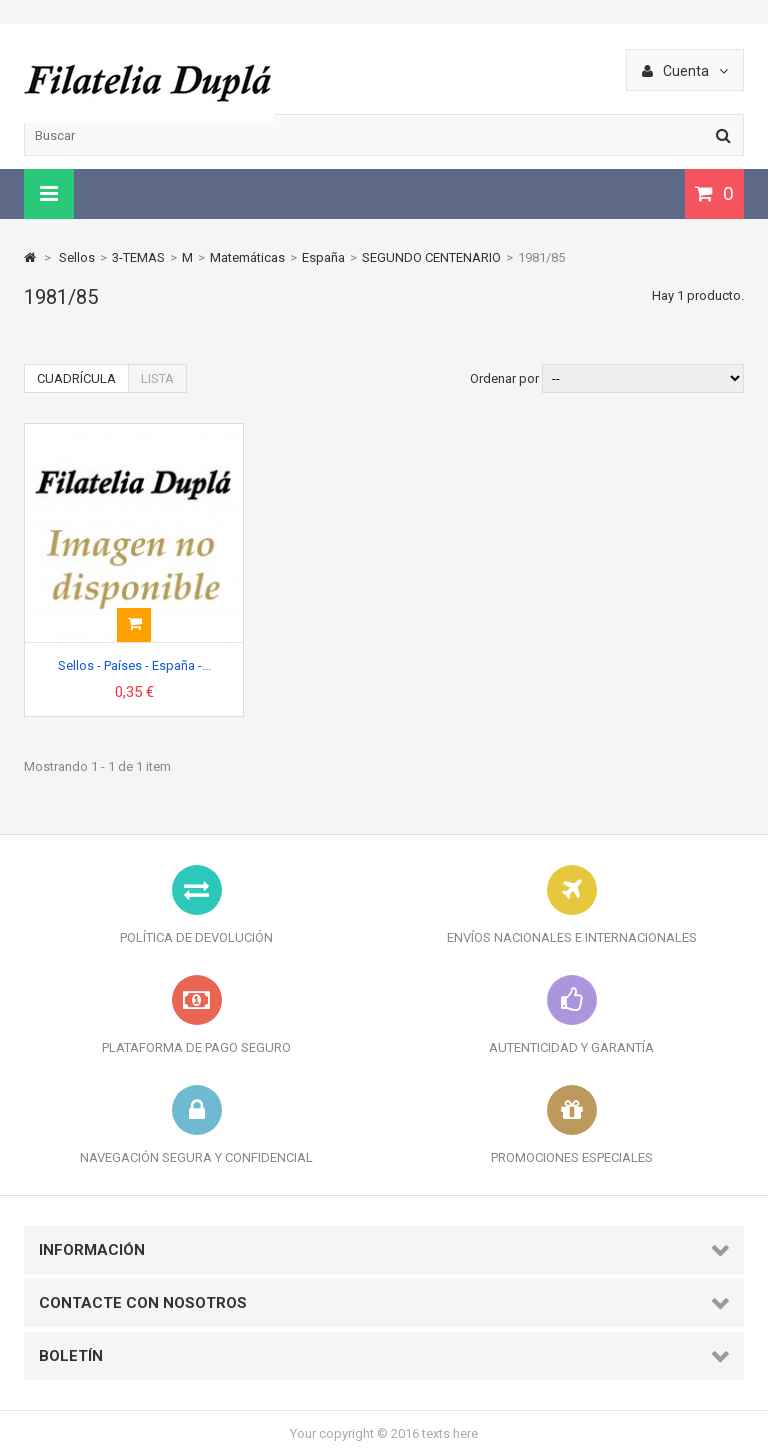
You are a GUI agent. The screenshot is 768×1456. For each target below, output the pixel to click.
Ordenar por (504, 378)
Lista (157, 378)
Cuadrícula (76, 378)
